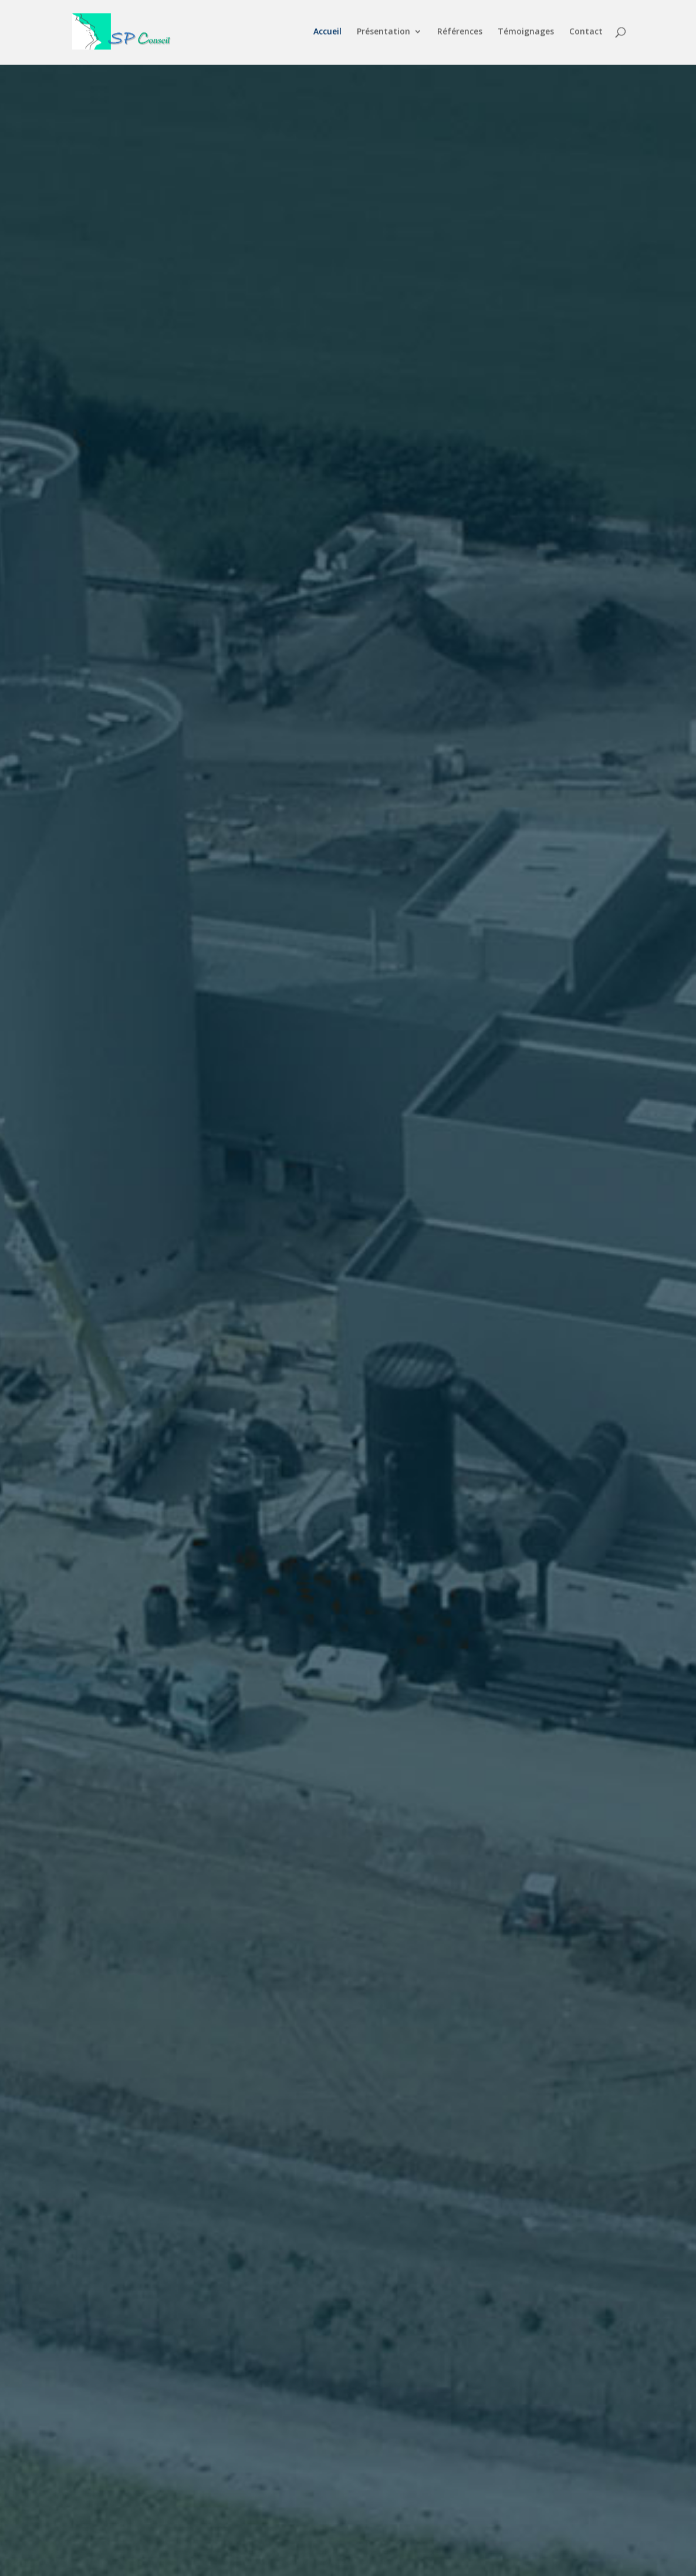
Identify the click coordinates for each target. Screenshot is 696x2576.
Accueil (327, 34)
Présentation (383, 34)
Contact (586, 34)
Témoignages (526, 34)
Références (459, 34)
